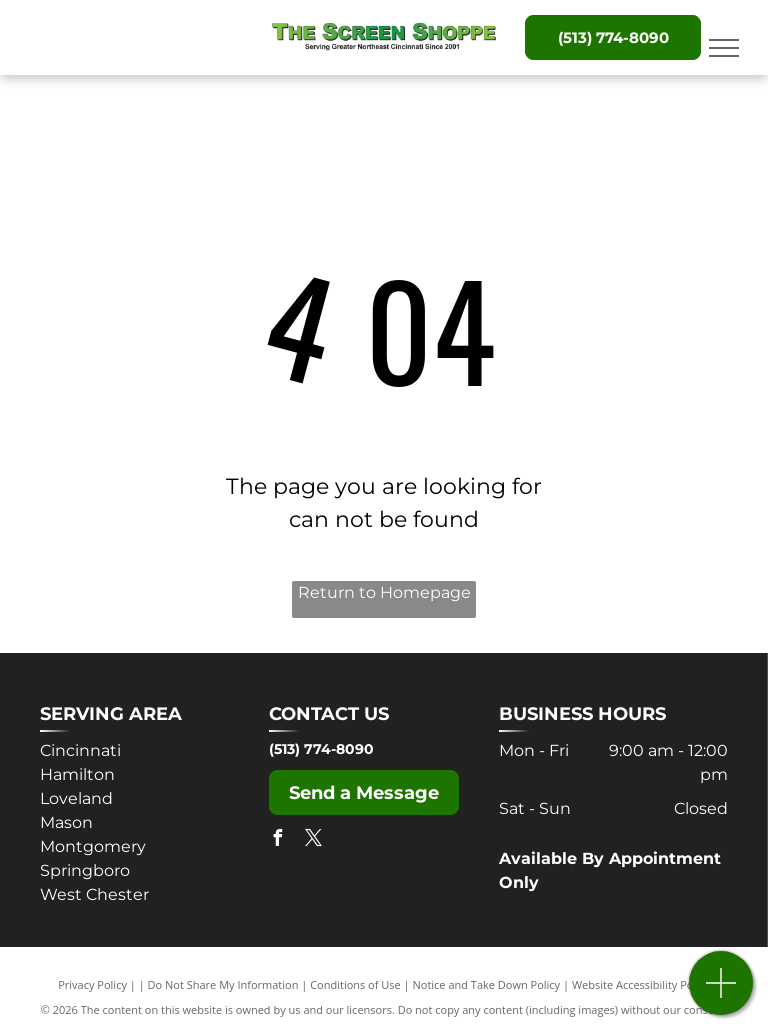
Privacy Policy (92, 984)
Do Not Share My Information (223, 984)
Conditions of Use (355, 984)
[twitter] (313, 840)
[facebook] (277, 840)
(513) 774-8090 (321, 749)
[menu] (724, 48)
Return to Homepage (384, 592)
